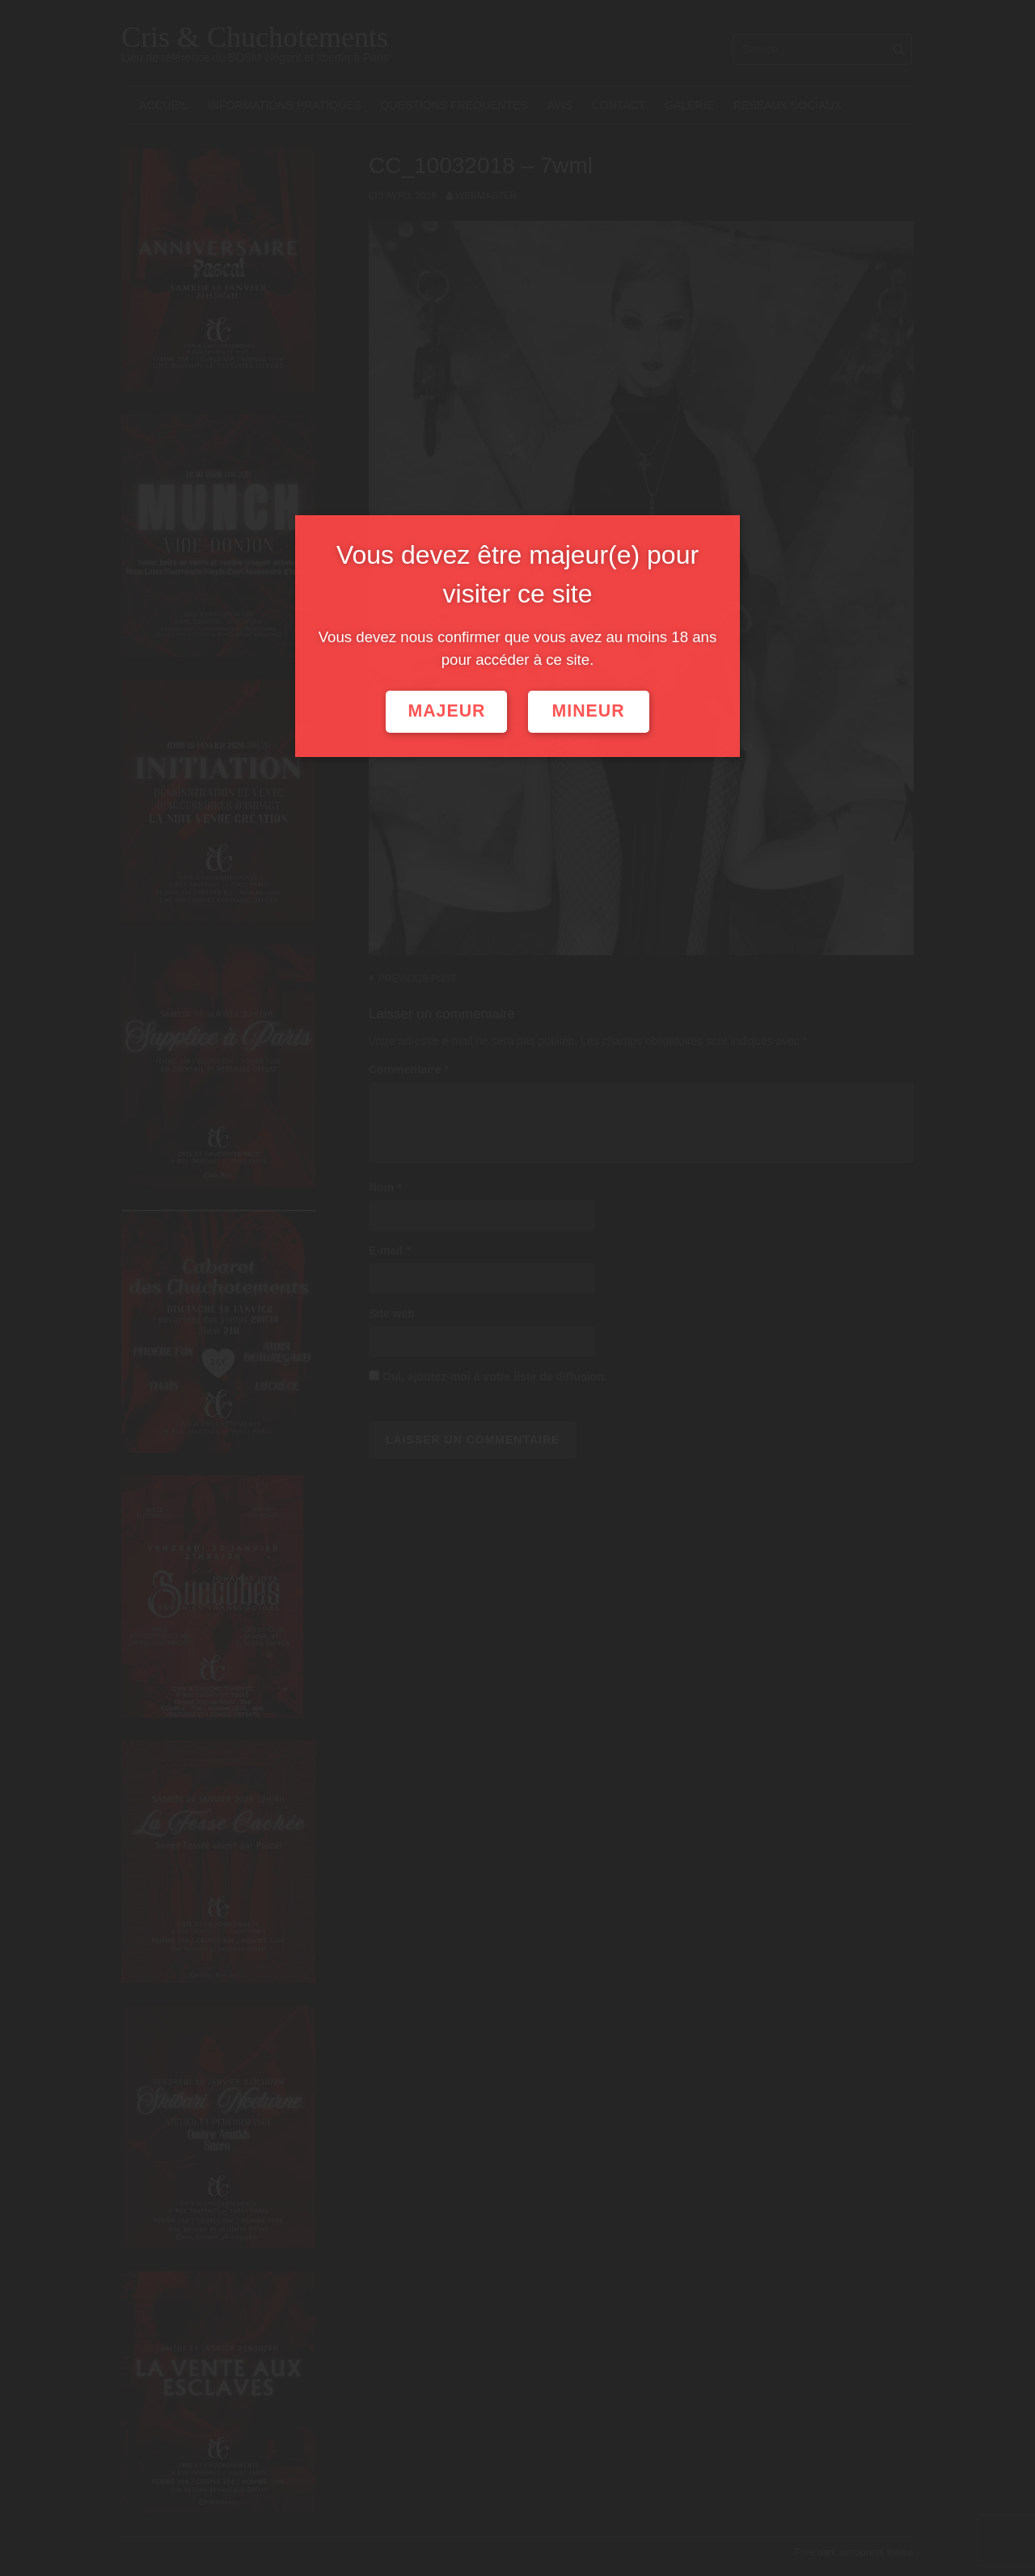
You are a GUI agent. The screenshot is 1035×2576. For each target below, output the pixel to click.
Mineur (588, 711)
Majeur (446, 711)
